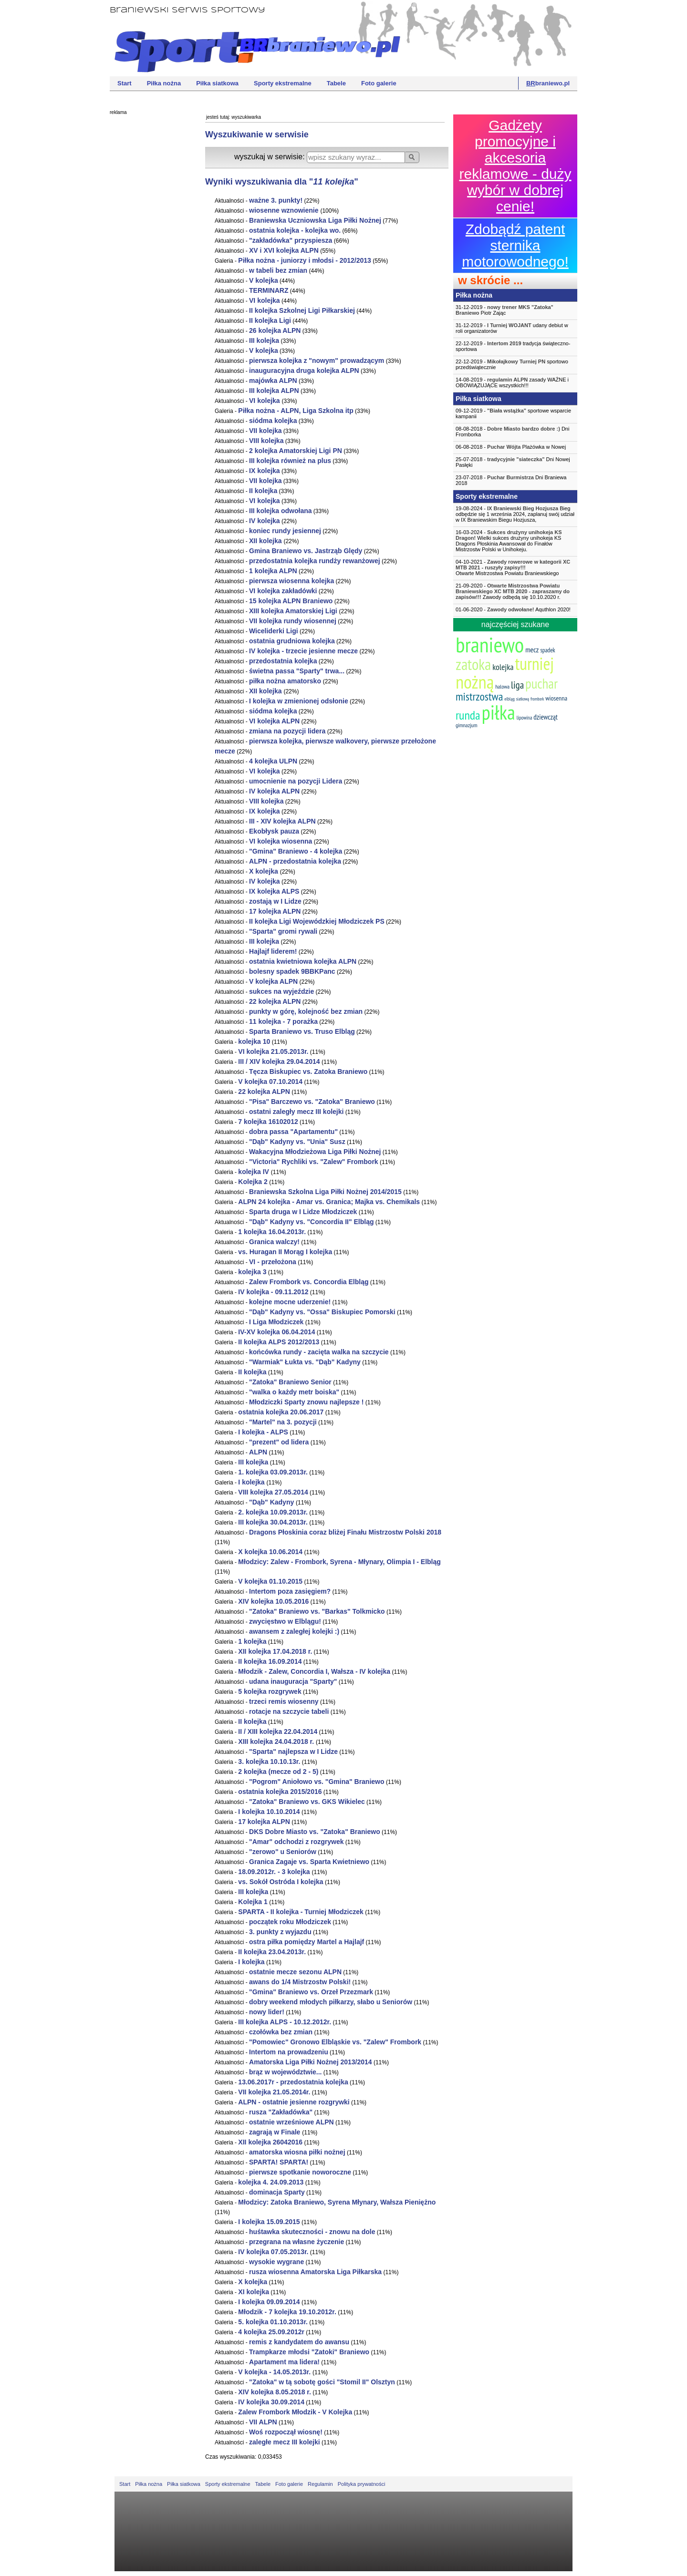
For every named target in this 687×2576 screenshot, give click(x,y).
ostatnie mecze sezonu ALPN (295, 1972)
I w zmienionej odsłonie (298, 701)
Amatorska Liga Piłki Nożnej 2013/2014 (310, 2062)
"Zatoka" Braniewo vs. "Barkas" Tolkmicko (317, 1611)
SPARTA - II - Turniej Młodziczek (300, 1912)
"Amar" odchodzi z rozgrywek (296, 1841)
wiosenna (556, 698)
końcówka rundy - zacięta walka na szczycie (319, 1352)
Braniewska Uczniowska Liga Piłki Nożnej (315, 220)
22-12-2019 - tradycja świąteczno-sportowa (513, 346)
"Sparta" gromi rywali (283, 931)
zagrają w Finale (275, 2132)
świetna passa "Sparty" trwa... (296, 671)
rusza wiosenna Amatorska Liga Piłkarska (315, 2272)
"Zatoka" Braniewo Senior (290, 1382)
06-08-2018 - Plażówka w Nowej (511, 447)
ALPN (258, 1452)
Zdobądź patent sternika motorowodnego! (515, 245)
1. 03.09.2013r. (273, 1472)
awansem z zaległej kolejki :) (294, 1631)
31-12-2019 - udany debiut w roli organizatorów (512, 328)
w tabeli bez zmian (278, 270)
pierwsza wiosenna (291, 581)
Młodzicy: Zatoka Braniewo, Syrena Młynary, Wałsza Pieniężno (337, 2202)
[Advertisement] (148, 265)
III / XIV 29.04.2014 (279, 1061)
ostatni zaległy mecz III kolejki (296, 1111)
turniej (534, 663)
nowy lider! (266, 2012)
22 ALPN (275, 1001)
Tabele (336, 83)
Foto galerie (378, 83)
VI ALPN (274, 721)
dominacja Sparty (277, 2192)
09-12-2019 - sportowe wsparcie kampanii (513, 413)
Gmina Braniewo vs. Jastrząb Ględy (305, 551)
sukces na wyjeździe (281, 991)
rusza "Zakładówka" (280, 2112)
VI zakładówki (283, 591)
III (264, 340)
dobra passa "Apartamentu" (293, 1131)
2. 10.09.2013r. (273, 1512)
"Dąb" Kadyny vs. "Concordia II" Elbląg (311, 1222)
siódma (273, 420)
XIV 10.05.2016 (273, 1601)
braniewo (490, 644)
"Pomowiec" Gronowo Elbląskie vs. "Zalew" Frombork (335, 2042)
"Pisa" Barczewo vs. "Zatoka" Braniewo (312, 1101)
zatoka (473, 664)
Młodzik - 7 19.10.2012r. (287, 2312)
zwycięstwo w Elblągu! (285, 1621)
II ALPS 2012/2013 (278, 1342)
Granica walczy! (274, 1242)
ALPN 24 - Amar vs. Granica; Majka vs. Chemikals (329, 1202)
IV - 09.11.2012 (273, 1292)
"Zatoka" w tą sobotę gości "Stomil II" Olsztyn (322, 2382)
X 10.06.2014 (270, 1552)
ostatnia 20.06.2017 (280, 1412)
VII (265, 430)
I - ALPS (263, 1432)
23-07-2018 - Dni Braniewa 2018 (511, 480)
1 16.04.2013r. (272, 1232)
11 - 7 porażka (283, 1021)
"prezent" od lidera (279, 1442)
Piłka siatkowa (217, 83)
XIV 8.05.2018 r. (274, 2392)
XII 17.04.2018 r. (275, 1651)
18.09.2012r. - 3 (275, 1871)
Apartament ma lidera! (284, 2362)
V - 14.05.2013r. (275, 2372)
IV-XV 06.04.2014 (276, 1332)
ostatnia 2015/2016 (280, 1791)
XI (253, 2292)
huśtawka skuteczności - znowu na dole (312, 2232)
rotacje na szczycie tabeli (289, 1711)
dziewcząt (545, 716)
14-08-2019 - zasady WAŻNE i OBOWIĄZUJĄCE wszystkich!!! (512, 382)
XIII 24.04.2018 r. (277, 1741)
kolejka (502, 666)
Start (124, 83)
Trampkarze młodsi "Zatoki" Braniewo (309, 2352)
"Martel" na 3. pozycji (283, 1422)
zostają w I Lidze (275, 901)
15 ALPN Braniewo (291, 601)
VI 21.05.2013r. (273, 1051)
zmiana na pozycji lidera (287, 731)
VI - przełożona (272, 1262)
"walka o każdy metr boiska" (294, 1392)
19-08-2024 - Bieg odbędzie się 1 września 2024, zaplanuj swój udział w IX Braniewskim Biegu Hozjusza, (515, 514)
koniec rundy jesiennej (285, 531)
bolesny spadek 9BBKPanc (292, 971)
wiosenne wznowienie (284, 210)
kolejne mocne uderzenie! (290, 1302)
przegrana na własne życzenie (296, 2242)
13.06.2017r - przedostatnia (293, 2082)
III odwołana (280, 511)
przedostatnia (283, 661)
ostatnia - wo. (295, 230)
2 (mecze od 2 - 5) (278, 1771)
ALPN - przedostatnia (295, 861)
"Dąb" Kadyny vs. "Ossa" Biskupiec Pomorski (322, 1312)
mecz (532, 649)
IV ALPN (274, 791)
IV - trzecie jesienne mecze (303, 651)
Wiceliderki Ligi (273, 631)
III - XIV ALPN (282, 821)
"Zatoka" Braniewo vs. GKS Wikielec (307, 1801)
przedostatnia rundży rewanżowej (314, 561)
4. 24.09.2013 (270, 2182)
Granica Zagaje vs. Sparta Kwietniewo (309, 1861)
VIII (266, 440)
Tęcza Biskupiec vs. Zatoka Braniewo (308, 1071)
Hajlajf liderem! (273, 951)
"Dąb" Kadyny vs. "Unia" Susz (297, 1141)
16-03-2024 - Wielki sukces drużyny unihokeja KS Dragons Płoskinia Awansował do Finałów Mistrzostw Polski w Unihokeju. (509, 540)
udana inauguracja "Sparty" (293, 1681)
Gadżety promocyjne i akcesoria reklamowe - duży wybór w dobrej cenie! (515, 165)
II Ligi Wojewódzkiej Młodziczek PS (317, 921)
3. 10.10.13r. (269, 1761)
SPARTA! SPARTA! (278, 2162)
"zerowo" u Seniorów (282, 1851)
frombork (537, 698)
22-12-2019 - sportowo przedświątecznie (512, 364)
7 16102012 (268, 1121)
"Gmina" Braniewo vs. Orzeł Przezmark (311, 1992)
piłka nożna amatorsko (286, 681)
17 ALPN (275, 911)
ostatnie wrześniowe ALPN (291, 2122)
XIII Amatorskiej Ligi (294, 611)
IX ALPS (274, 891)
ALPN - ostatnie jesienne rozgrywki (293, 2102)
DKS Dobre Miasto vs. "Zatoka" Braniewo (314, 1831)
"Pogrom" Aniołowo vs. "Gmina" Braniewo (317, 1781)
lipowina (524, 717)
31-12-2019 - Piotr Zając (504, 310)
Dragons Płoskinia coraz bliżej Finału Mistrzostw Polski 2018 (345, 1532)
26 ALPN (275, 330)
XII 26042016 (270, 2142)
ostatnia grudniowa (292, 641)
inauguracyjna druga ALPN (304, 370)
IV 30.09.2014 (271, 2402)
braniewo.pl (548, 83)
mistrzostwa (479, 696)
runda (468, 715)
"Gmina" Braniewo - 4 (295, 851)
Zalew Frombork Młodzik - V (295, 2412)
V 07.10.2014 (270, 1081)
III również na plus (290, 460)
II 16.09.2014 (270, 1661)
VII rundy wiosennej (292, 621)
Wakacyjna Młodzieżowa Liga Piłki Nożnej (315, 1151)
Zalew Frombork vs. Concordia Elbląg (309, 1282)
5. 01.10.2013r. (273, 2322)
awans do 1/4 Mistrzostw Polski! (300, 1982)
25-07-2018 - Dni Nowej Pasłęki (513, 462)
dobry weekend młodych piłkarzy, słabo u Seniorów (330, 2002)
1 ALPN (273, 571)
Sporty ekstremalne (283, 83)
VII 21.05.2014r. (274, 2092)
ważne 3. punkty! (275, 200)
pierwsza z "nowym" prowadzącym (316, 360)
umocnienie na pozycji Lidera (295, 781)
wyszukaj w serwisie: (270, 157)
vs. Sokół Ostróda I (280, 1882)
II (263, 491)
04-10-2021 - (515, 567)
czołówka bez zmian (280, 2032)
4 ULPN (273, 761)
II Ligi (270, 320)
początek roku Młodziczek (290, 1922)
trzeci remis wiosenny (284, 1701)
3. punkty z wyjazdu (280, 1932)
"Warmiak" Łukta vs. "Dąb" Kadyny (305, 1362)
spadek (547, 650)
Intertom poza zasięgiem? (290, 1591)
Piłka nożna (164, 83)
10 (254, 1041)
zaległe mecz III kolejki (284, 2442)
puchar (541, 683)
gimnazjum (467, 725)
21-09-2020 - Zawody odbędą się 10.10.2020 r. (513, 591)
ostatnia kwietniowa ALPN (302, 961)
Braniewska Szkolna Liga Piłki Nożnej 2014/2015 (325, 1191)
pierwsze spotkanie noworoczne (300, 2172)
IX (264, 470)
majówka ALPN (273, 380)
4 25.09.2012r (271, 2332)
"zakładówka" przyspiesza (290, 240)
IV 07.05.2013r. (273, 2252)
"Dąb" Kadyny (272, 1502)
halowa (502, 686)
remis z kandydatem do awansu (299, 2342)
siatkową (522, 698)
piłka (498, 712)
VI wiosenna (280, 841)
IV (264, 521)
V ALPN (273, 981)
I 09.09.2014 (269, 2302)
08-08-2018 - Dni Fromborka (512, 431)
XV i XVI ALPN (284, 250)
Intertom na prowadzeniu (288, 2052)
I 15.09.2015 (269, 2222)
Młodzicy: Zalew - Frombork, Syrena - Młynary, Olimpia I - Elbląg (339, 1562)
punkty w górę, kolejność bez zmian (306, 1011)
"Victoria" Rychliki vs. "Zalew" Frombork (313, 1161)
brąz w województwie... (285, 2072)
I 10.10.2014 (269, 1811)
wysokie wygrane (276, 2262)
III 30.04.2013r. (273, 1522)
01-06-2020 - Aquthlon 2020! (513, 609)
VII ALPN (263, 2422)
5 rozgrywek (269, 1691)
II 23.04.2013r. (272, 1952)
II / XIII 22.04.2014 (277, 1731)
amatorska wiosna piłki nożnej (297, 2152)
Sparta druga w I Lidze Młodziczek (303, 1212)
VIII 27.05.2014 (273, 1492)
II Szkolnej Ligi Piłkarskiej (302, 310)
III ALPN (274, 390)
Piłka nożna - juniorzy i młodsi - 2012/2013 (304, 260)
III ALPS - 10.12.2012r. (284, 2022)
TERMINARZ (268, 290)
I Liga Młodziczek (276, 1322)
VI (264, 300)
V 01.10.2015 (270, 1581)
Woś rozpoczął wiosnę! (286, 2432)
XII (266, 541)
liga (517, 685)
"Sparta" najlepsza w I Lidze (293, 1751)
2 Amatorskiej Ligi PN (295, 450)
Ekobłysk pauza (274, 831)
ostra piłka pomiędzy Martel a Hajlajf (306, 1942)
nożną (475, 682)
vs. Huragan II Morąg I (285, 1252)
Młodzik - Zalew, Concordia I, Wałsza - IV (314, 1671)
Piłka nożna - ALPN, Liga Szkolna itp (295, 410)
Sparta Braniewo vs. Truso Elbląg (302, 1031)
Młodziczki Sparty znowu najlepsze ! (306, 1402)
